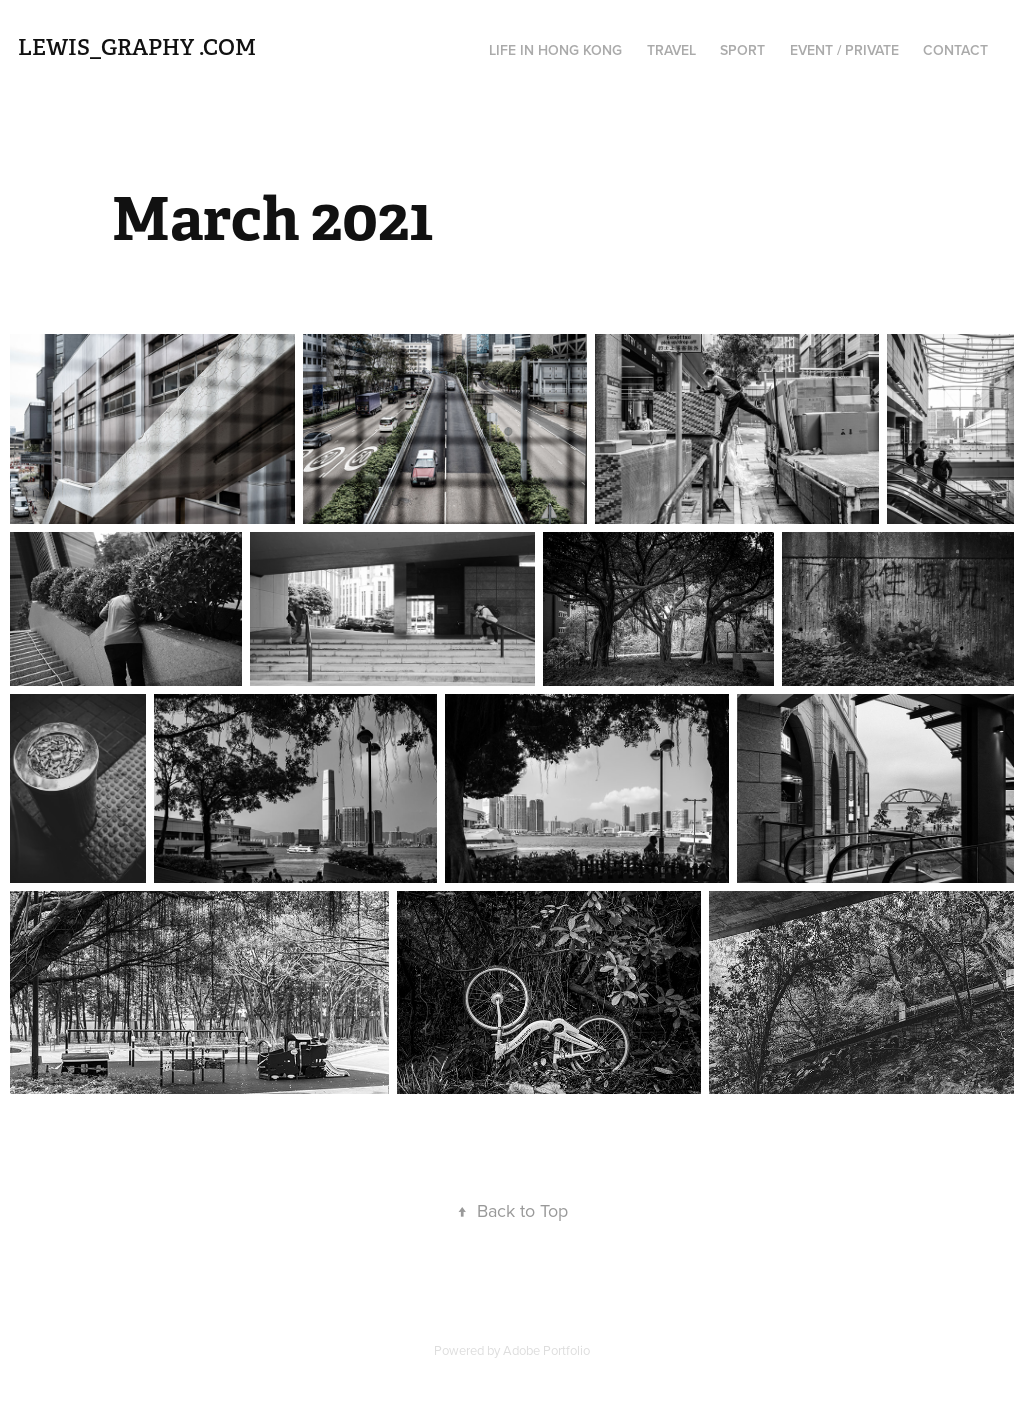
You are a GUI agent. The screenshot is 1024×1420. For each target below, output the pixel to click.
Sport (742, 50)
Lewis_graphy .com (137, 47)
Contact (955, 50)
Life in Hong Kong (555, 50)
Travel (671, 50)
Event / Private (844, 50)
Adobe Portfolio (546, 1350)
